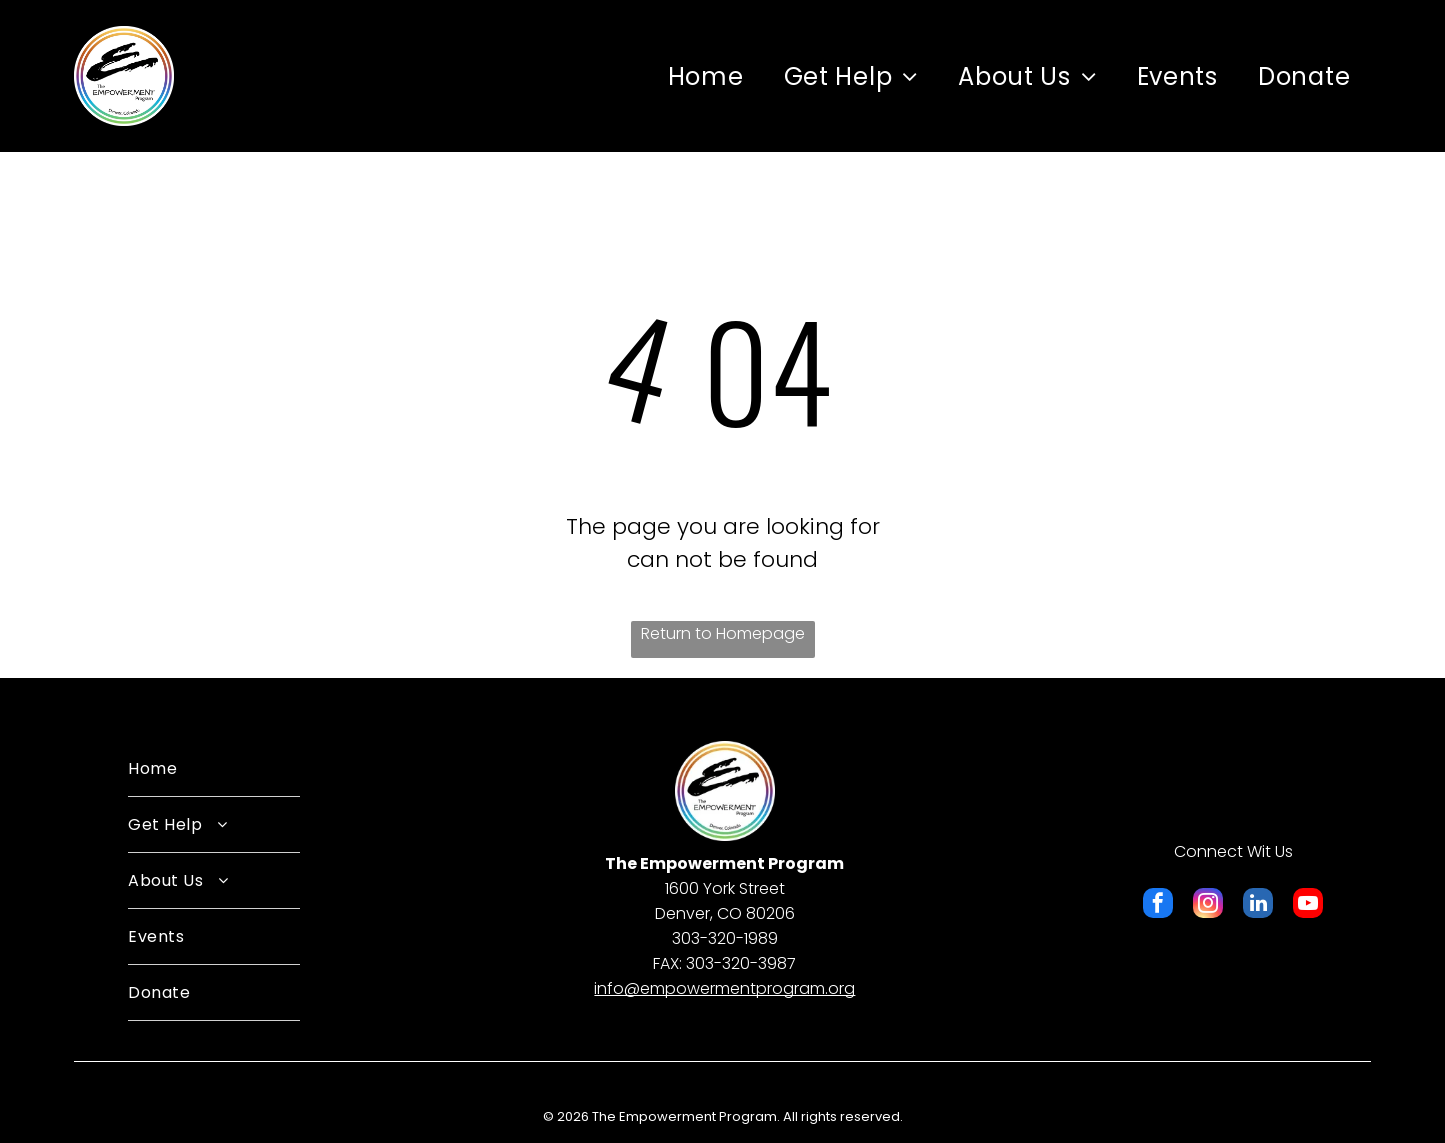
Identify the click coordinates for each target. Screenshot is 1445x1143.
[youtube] (1308, 905)
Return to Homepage (723, 633)
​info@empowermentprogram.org (724, 988)
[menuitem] (706, 76)
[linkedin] (1258, 905)
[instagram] (1208, 905)
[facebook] (1158, 905)
